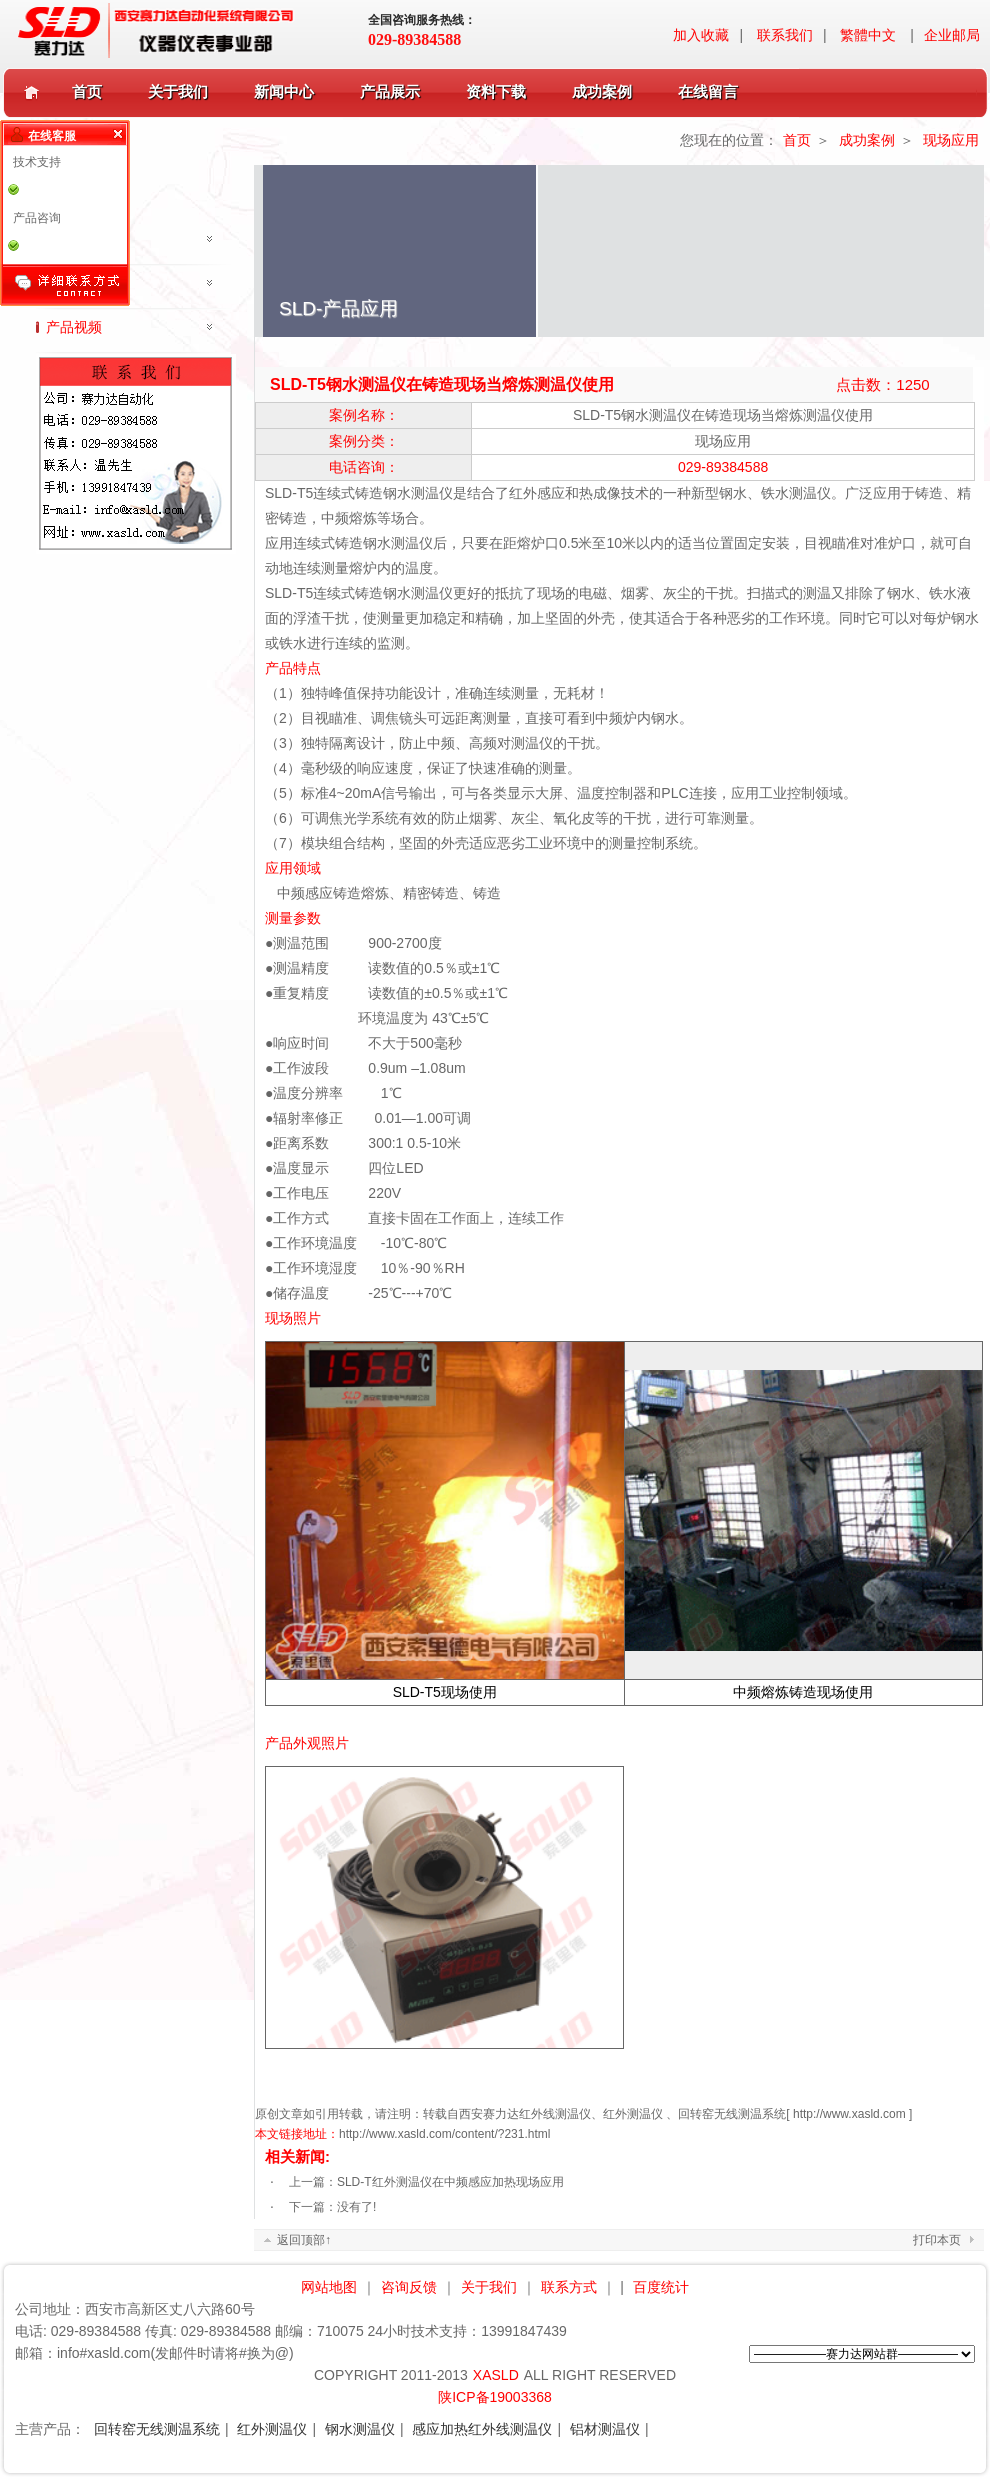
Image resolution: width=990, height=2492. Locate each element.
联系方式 (569, 2287)
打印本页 (937, 2240)
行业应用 (74, 283)
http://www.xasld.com (849, 2114)
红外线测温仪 (555, 2114)
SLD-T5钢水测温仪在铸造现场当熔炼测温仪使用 (723, 415)
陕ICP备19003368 (495, 2397)
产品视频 (74, 327)
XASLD (496, 2375)
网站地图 (329, 2287)
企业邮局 (952, 35)
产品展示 (394, 91)
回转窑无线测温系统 (732, 2114)
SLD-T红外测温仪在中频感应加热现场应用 (450, 2182)
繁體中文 (868, 35)
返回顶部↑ (304, 2240)
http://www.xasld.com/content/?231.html (444, 2134)
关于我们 (182, 91)
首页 (87, 91)
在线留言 (708, 91)
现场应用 (951, 140)
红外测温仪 (633, 2114)
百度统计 (661, 2287)
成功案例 (606, 91)
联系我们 (785, 35)
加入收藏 (701, 35)
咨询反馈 (409, 2287)
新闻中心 (288, 91)
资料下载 (500, 91)
